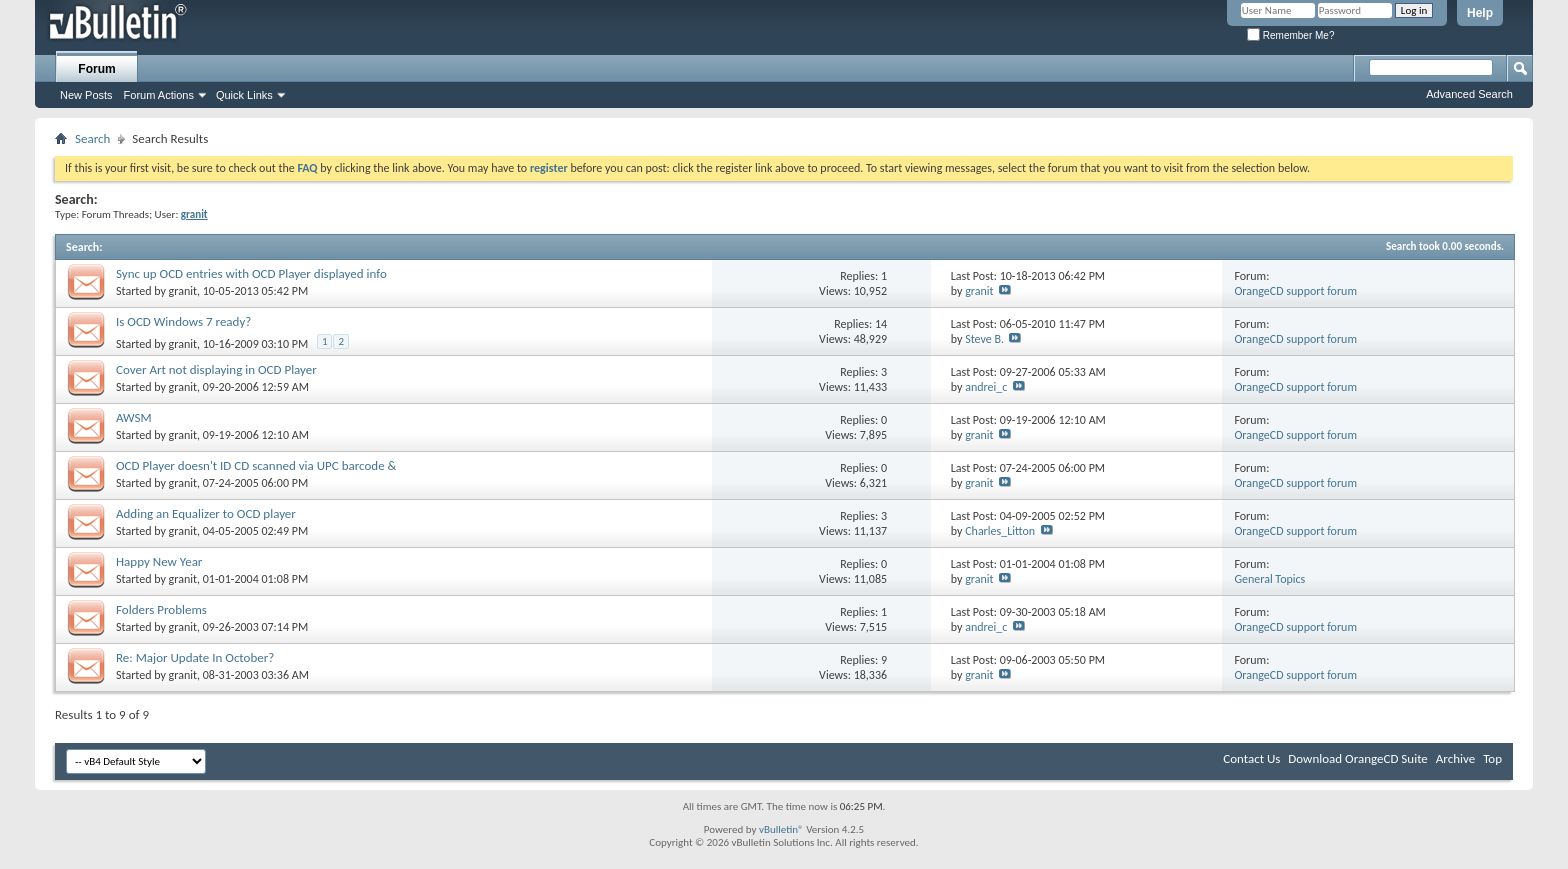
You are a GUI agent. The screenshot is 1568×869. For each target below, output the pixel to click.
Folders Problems (161, 609)
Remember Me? (1290, 35)
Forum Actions (159, 95)
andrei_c (986, 387)
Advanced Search (1469, 94)
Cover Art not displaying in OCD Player (216, 369)
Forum (96, 69)
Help (1480, 13)
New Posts (86, 95)
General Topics (1269, 579)
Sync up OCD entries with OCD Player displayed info (251, 273)
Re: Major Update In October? (195, 657)
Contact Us (1251, 758)
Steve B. (984, 339)
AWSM (134, 417)
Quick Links (244, 95)
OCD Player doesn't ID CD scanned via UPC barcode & (256, 465)
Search (92, 138)
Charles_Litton (1000, 531)
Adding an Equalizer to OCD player (206, 513)
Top (1492, 758)
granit (183, 291)
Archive (1455, 758)
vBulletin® (781, 829)
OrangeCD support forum (1295, 291)
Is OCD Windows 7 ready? (183, 321)
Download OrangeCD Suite (1358, 758)
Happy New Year (159, 561)
